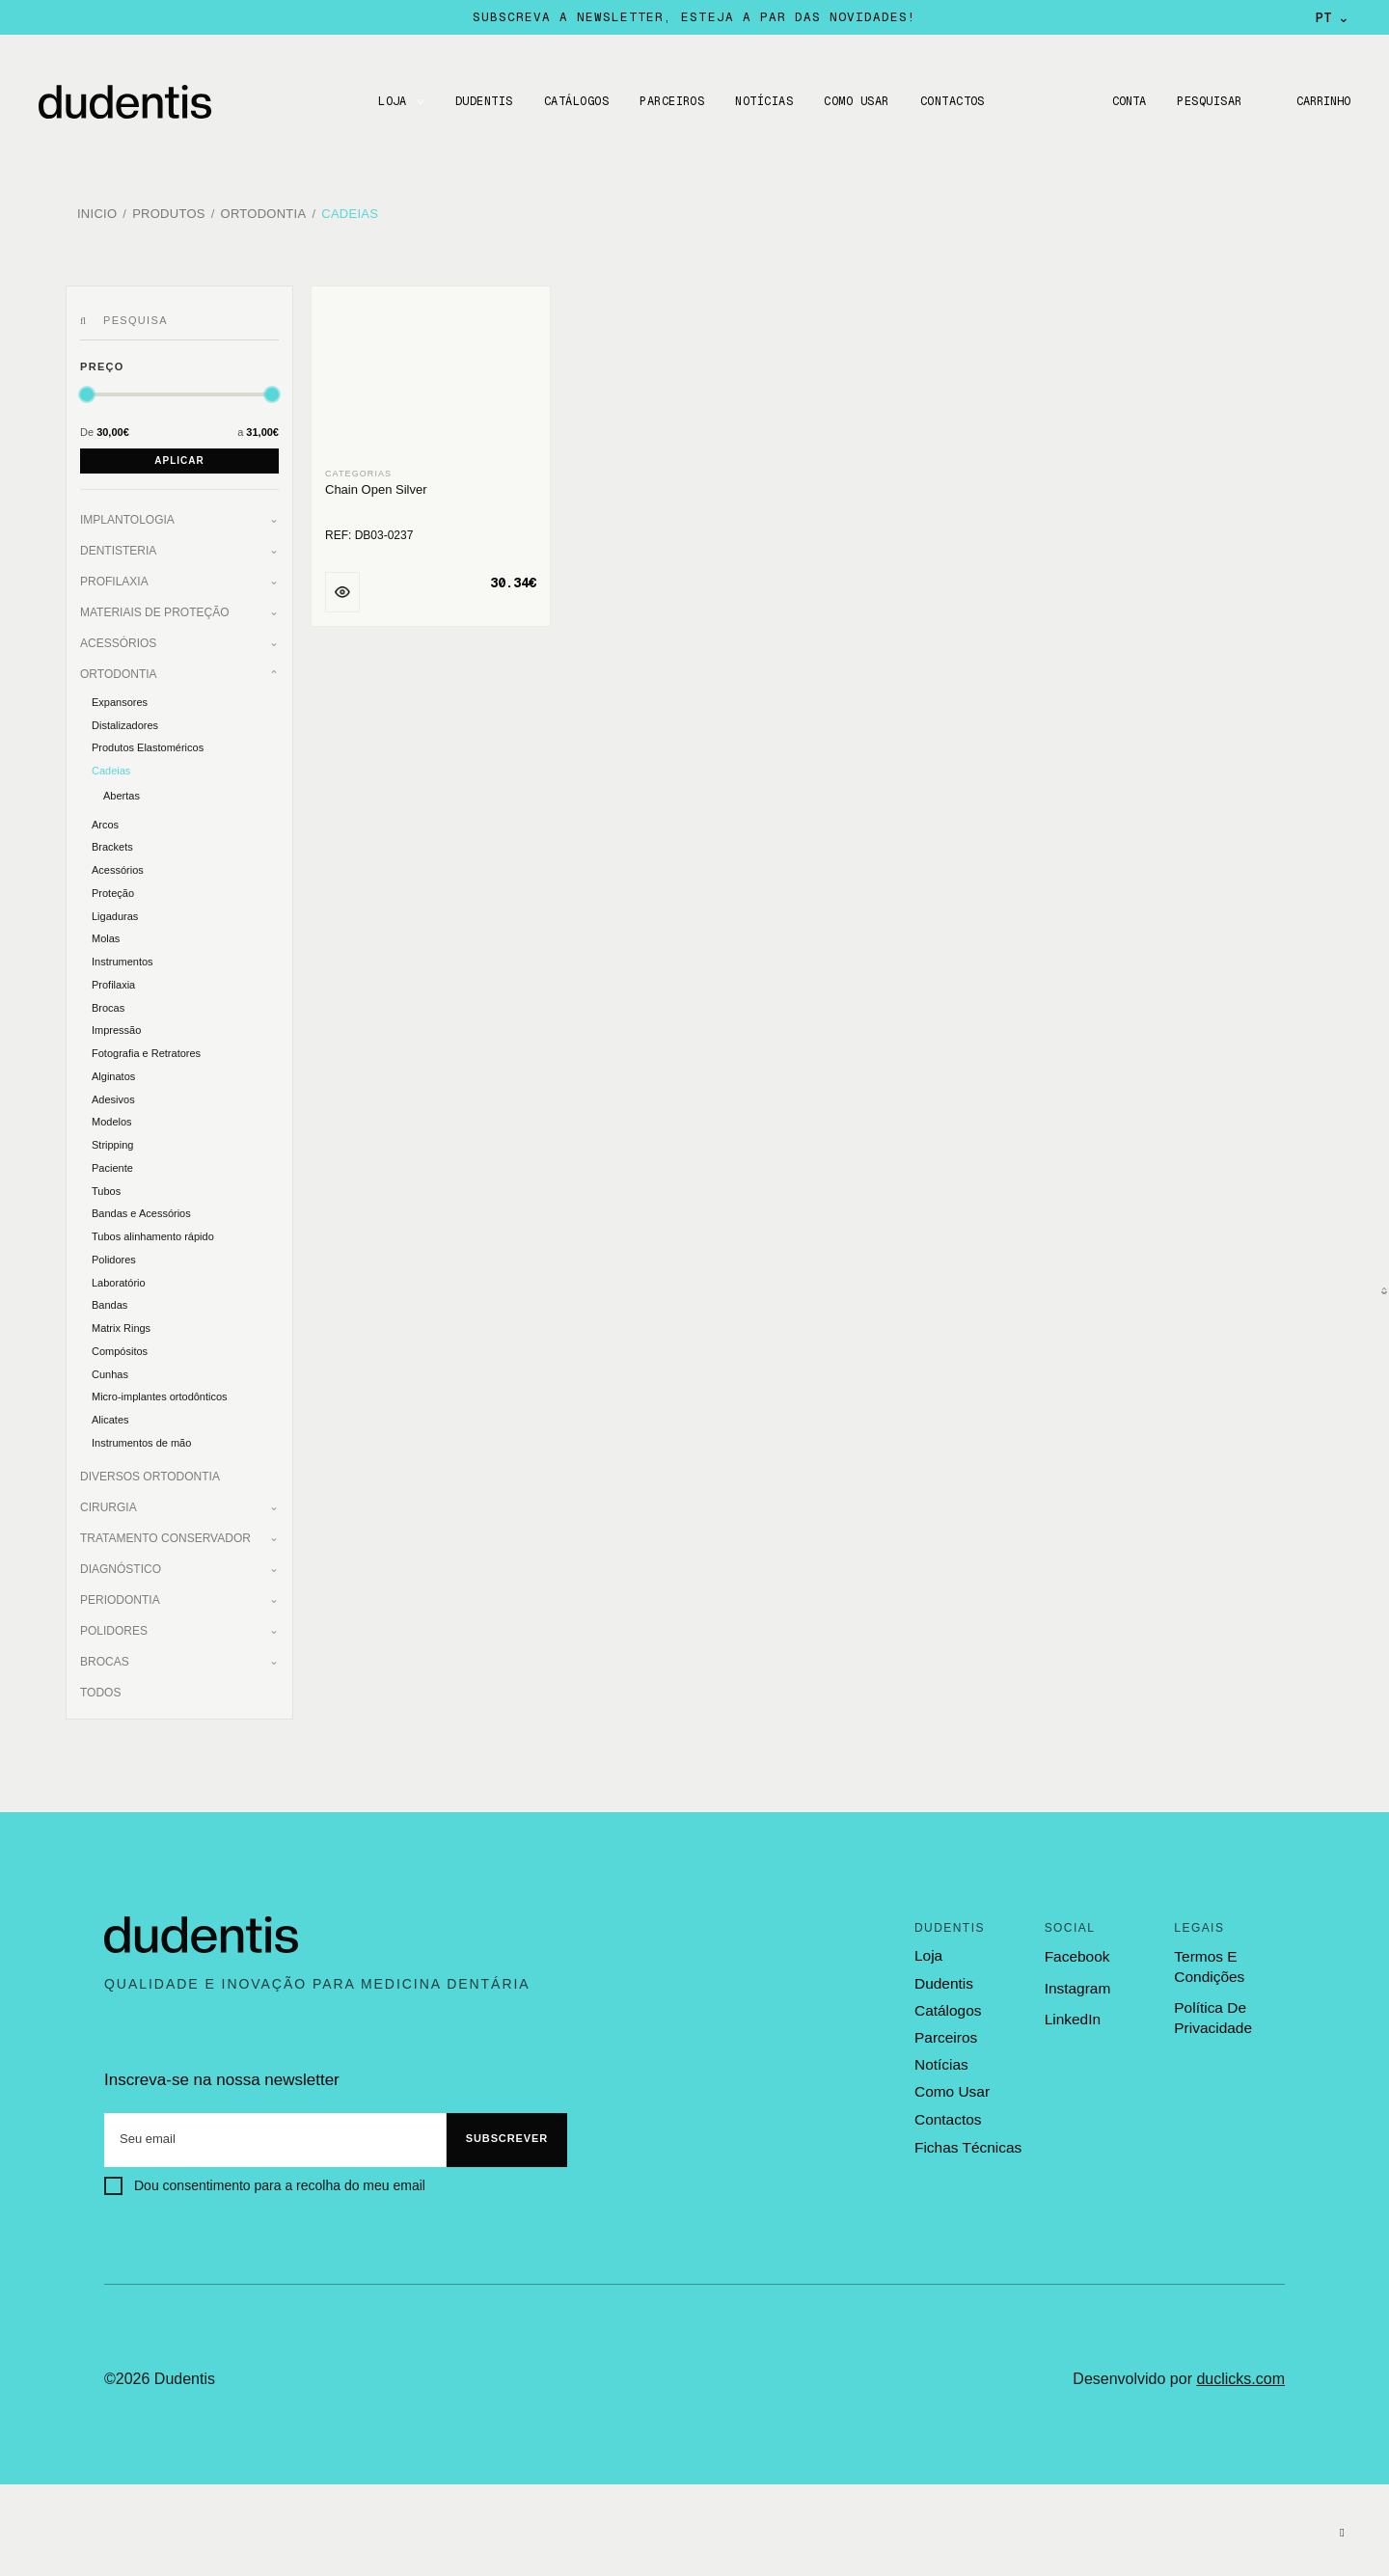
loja (927, 1951)
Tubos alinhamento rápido (153, 1230)
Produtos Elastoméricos (148, 742)
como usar (951, 2084)
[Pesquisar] (86, 315)
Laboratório (119, 1277)
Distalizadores (125, 719)
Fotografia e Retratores (146, 1047)
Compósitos (120, 1345)
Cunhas (110, 1368)
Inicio (97, 211)
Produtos (168, 211)
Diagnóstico (120, 1563)
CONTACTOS (949, 101)
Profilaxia (114, 576)
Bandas (109, 1300)
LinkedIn (1072, 2013)
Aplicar (179, 454)
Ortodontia (264, 211)
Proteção (113, 887)
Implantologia (127, 514)
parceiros (944, 2031)
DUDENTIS (481, 101)
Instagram (1077, 1982)
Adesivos (113, 1093)
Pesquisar (1206, 101)
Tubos (106, 1185)
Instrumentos (122, 956)
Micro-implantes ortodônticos (160, 1391)
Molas (106, 933)
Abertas (121, 790)
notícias (940, 2058)
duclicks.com (1240, 2373)
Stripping (112, 1139)
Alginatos (113, 1070)
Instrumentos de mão (141, 1437)
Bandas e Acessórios (141, 1208)
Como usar (854, 101)
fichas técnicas (966, 2138)
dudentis (942, 1977)
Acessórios (118, 637)
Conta (1124, 101)
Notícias (762, 101)
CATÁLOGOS (573, 101)
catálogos (947, 2004)
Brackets (112, 842)
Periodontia (120, 1594)
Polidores (114, 1254)
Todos (100, 1687)
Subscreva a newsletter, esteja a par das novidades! (694, 17)
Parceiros (669, 101)
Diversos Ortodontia (150, 1471)
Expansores (120, 696)
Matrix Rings (121, 1322)
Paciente (112, 1162)
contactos (947, 2111)
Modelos (112, 1117)
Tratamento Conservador (165, 1532)
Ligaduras (115, 910)
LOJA (389, 101)
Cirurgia (108, 1501)
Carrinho (1321, 101)
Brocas (108, 1002)
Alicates (110, 1414)
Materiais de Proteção (154, 606)
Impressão (116, 1025)
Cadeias (349, 211)
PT (1332, 17)
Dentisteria (118, 545)
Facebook (1076, 1951)
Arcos (105, 819)
